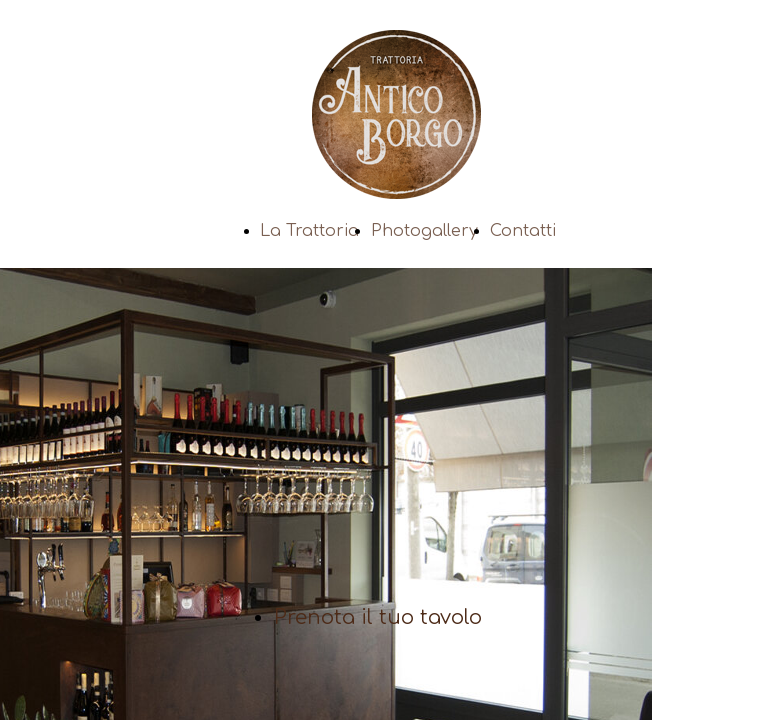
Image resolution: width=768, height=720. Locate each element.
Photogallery (424, 231)
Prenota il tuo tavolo (378, 617)
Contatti (523, 231)
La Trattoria (309, 231)
